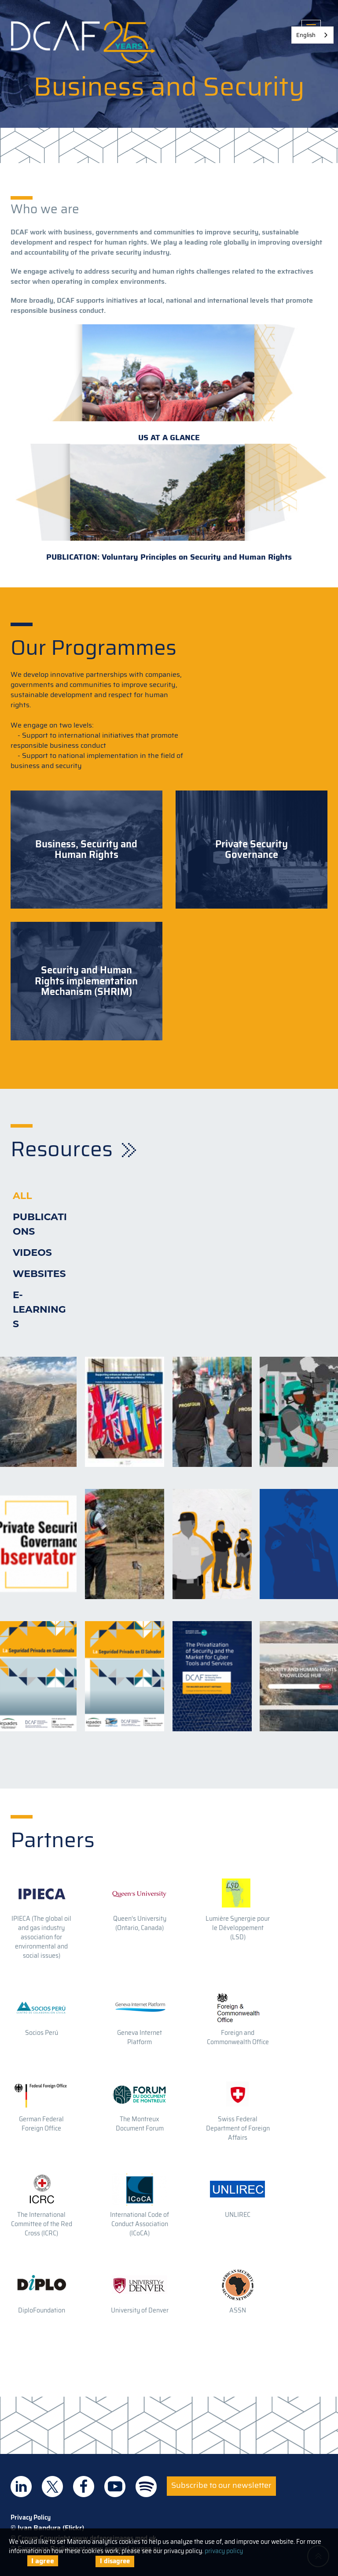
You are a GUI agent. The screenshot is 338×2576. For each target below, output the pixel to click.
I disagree (115, 2561)
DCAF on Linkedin (21, 2486)
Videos (32, 1252)
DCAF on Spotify (146, 2486)
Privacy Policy (31, 2517)
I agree (42, 2560)
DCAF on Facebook (83, 2486)
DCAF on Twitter (52, 2486)
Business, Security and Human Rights (86, 849)
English (306, 35)
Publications (40, 1224)
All (22, 1196)
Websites (39, 1274)
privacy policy (224, 2551)
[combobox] (312, 35)
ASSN (237, 2310)
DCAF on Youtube (114, 2486)
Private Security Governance (251, 849)
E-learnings (39, 1309)
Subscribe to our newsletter (221, 2485)
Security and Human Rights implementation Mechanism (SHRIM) (86, 981)
